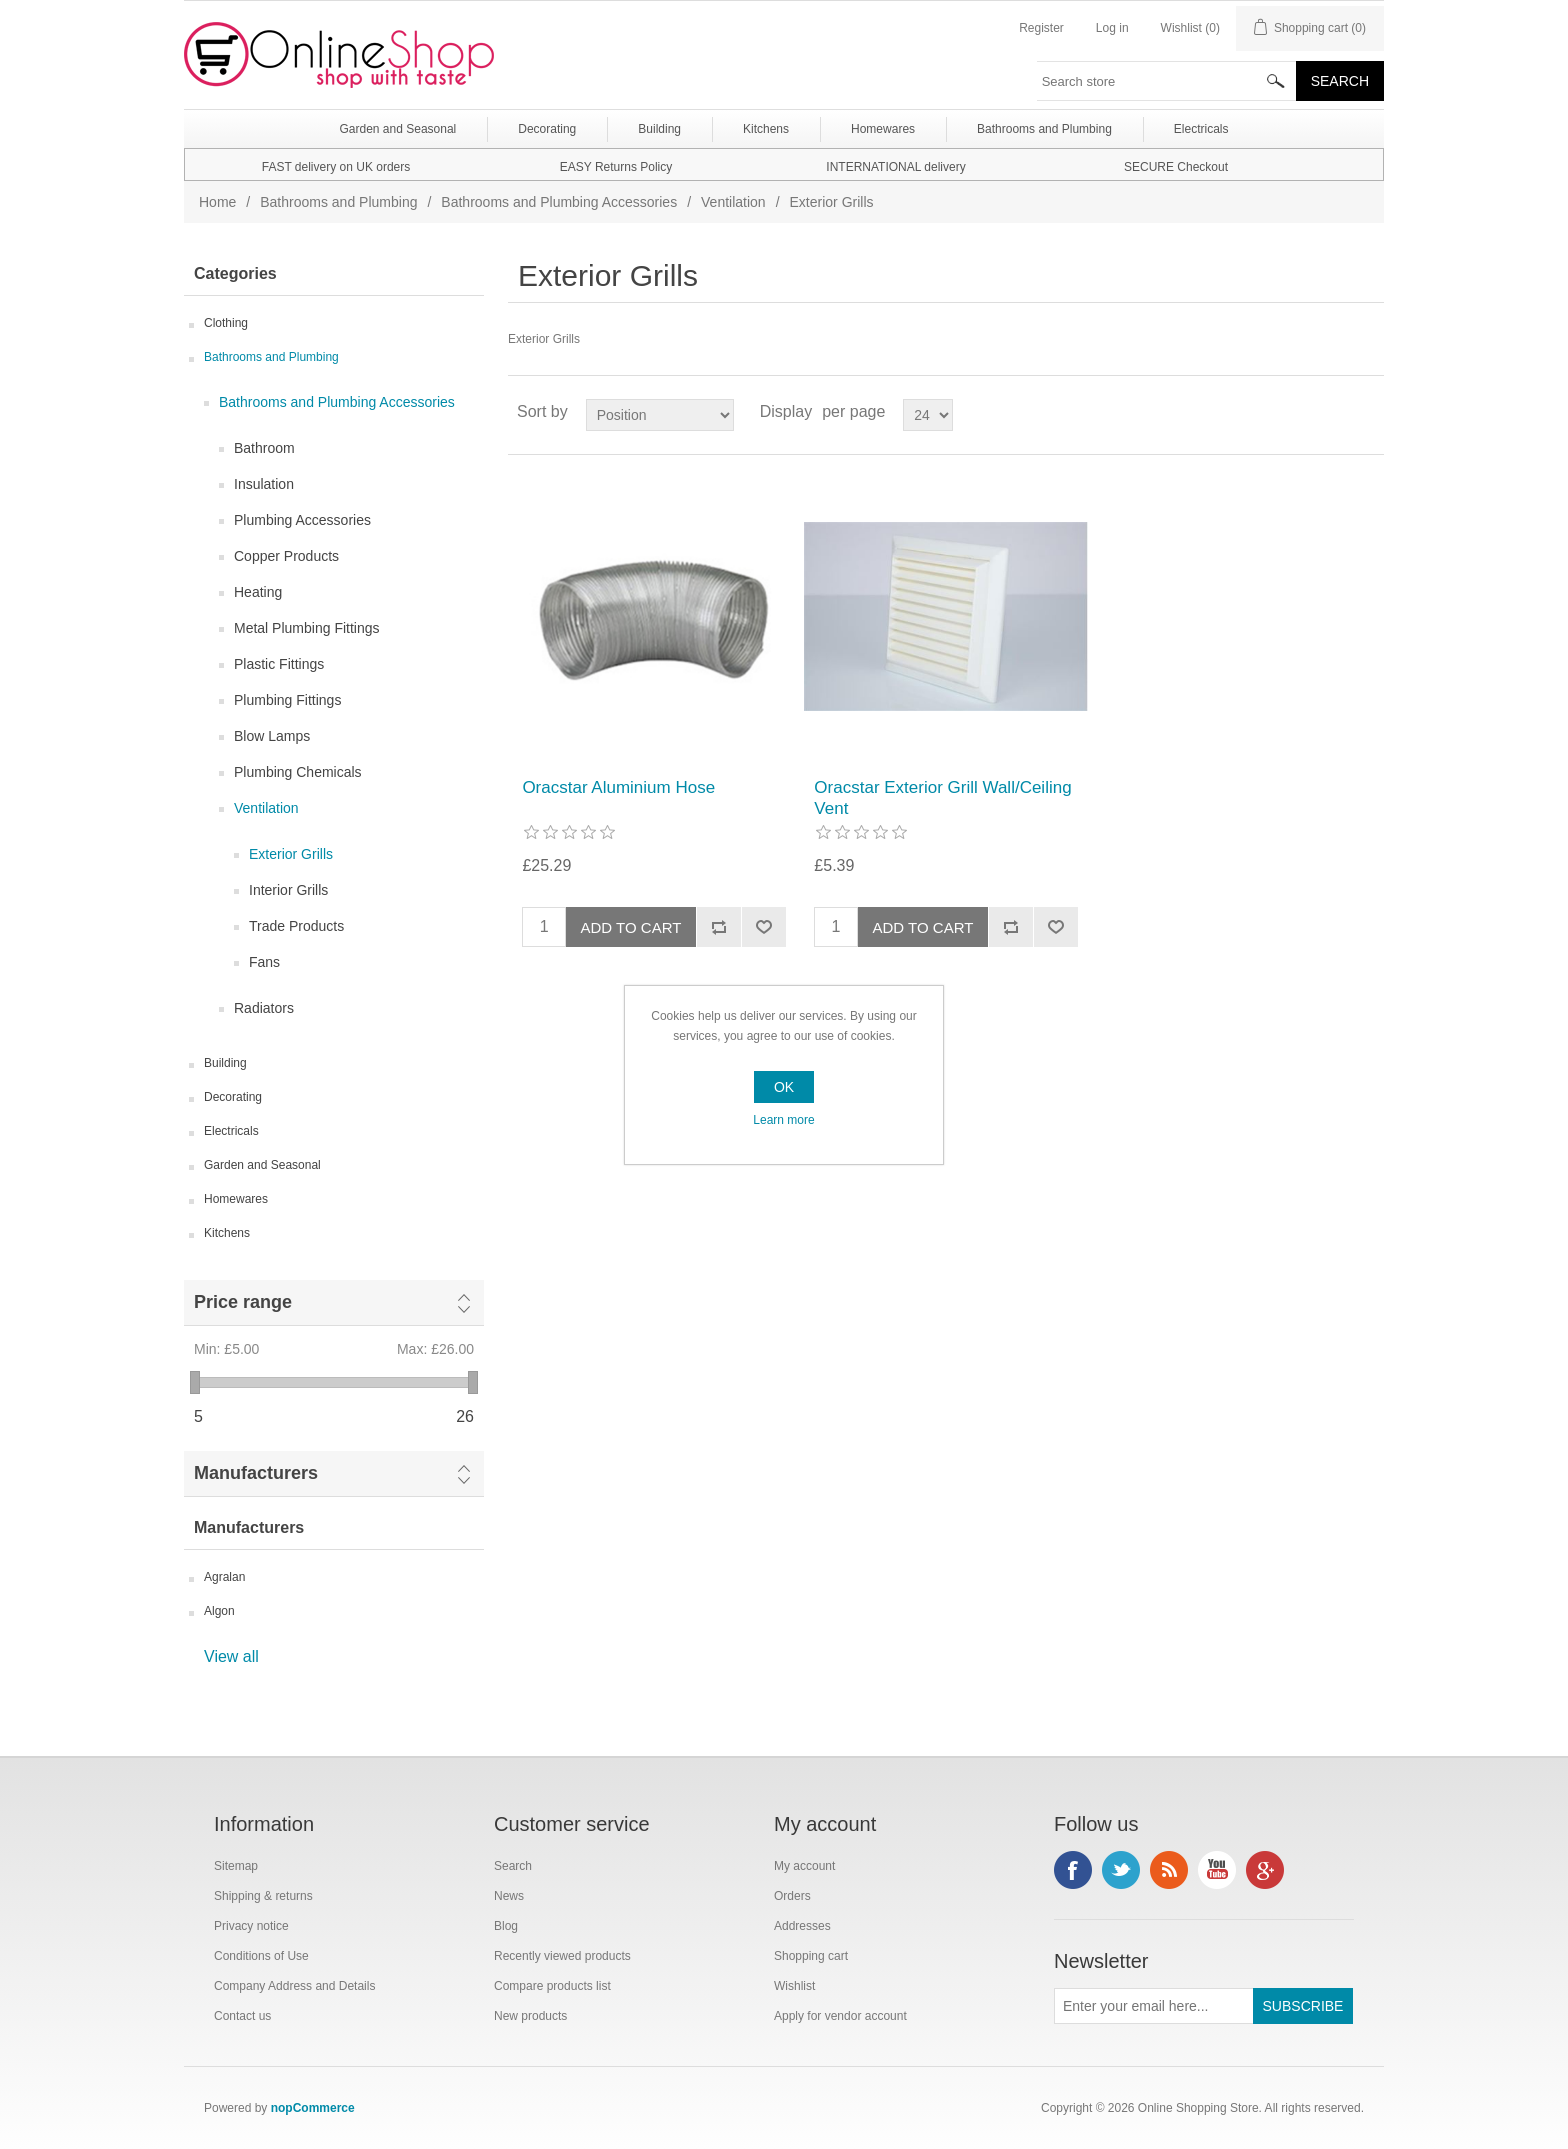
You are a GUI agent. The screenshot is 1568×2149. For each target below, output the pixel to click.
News (509, 1896)
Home (217, 202)
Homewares (236, 1199)
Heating (258, 592)
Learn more (783, 1120)
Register (1041, 28)
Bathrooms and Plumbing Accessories (559, 202)
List (1367, 412)
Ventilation (733, 202)
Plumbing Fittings (287, 700)
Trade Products (296, 926)
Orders (792, 1896)
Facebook (1073, 1870)
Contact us (242, 2016)
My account (804, 1866)
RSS (1169, 1870)
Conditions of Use (261, 1956)
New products (530, 2016)
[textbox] (1167, 81)
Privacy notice (251, 1926)
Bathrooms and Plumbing (338, 202)
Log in (1112, 28)
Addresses (802, 1926)
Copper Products (286, 556)
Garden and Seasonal (262, 1165)
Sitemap (236, 1866)
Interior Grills (288, 890)
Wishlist (794, 1986)
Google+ (1265, 1870)
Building (225, 1063)
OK (784, 1087)
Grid (1331, 412)
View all (231, 1656)
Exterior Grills (291, 854)
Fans (264, 962)
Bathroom (264, 448)
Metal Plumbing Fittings (307, 628)
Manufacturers (256, 1473)
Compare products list (552, 1986)
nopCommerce (313, 2108)
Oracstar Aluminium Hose (618, 787)
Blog (506, 1926)
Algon (219, 1611)
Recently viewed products (562, 1956)
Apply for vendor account (840, 2016)
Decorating (233, 1097)
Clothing (226, 323)
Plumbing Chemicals (298, 772)
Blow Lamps (272, 736)
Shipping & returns (263, 1896)
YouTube (1217, 1870)
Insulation (264, 484)
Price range (243, 1302)
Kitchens (227, 1233)
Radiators (264, 1008)
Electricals (231, 1131)
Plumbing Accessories (302, 520)
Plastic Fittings (279, 664)
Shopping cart (811, 1956)
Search (513, 1866)
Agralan (224, 1577)
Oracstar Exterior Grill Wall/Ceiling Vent (942, 797)
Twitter (1121, 1870)
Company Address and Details (294, 1986)
